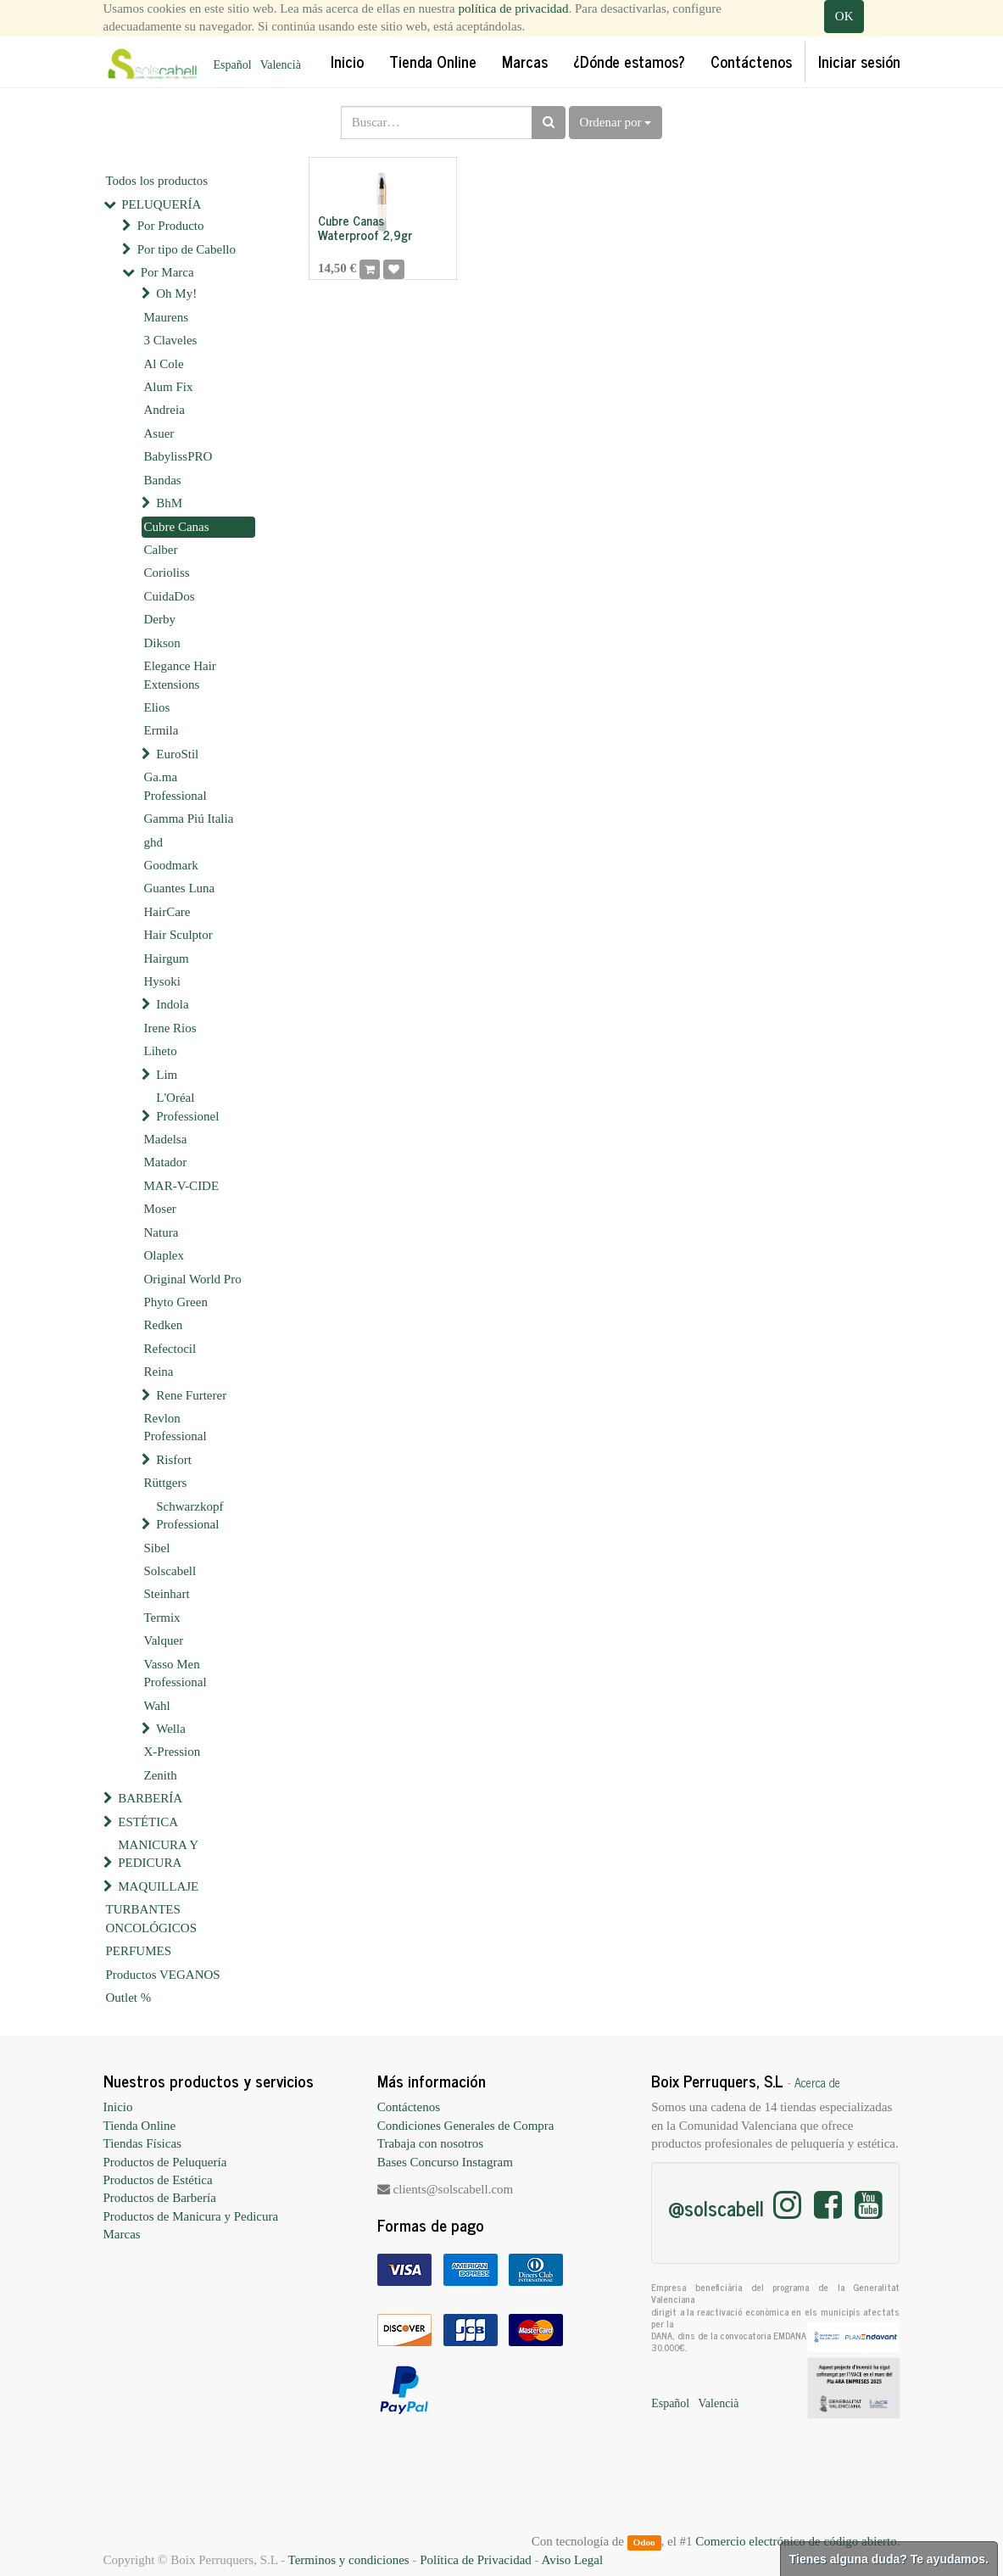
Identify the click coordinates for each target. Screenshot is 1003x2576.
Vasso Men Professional (175, 1673)
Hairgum (166, 958)
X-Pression (172, 1751)
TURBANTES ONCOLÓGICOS (152, 1918)
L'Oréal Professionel (187, 1106)
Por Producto (170, 225)
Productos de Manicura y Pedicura (191, 2216)
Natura (161, 1232)
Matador (165, 1162)
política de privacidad (514, 8)
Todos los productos (157, 180)
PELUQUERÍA (161, 204)
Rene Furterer (191, 1395)
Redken (163, 1325)
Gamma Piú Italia (189, 818)
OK (844, 16)
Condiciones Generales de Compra (465, 2125)
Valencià (280, 65)
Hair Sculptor (178, 935)
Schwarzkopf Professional (189, 1515)
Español (233, 65)
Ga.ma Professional (175, 786)
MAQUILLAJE (158, 1886)
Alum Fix (168, 387)
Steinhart (167, 1594)
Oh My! (176, 293)
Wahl (157, 1706)
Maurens (166, 317)
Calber (161, 549)
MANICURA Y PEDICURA (158, 1853)
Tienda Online (139, 2125)
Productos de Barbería (159, 2197)
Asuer (159, 433)
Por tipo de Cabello (186, 249)
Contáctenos (408, 2107)
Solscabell (170, 1571)
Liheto (160, 1051)
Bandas (162, 480)
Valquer (164, 1640)
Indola (172, 1004)
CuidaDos (169, 596)
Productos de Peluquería (165, 2162)
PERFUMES (139, 1951)
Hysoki (162, 981)
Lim (166, 1074)
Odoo (643, 2542)
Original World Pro (193, 1279)
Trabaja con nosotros (430, 2143)
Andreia (164, 409)
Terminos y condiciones (349, 2560)
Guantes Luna (179, 888)
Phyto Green (176, 1302)
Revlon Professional (175, 1427)
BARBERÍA (150, 1798)
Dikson (162, 643)
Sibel (157, 1548)
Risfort (174, 1460)
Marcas (122, 2234)
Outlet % (129, 1997)
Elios (157, 707)
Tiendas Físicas (142, 2143)
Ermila (161, 730)
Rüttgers (165, 1482)
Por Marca (167, 272)
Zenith (160, 1775)
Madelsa (165, 1139)
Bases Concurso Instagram (445, 2162)
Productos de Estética (158, 2180)
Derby (160, 619)
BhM (169, 503)
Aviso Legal (572, 2560)
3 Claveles (171, 340)
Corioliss (167, 572)
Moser (160, 1208)
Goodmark (171, 865)
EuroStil (177, 754)
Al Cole (164, 364)
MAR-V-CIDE (182, 1186)
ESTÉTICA (148, 1822)
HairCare (167, 912)
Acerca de (817, 2082)
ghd (154, 842)
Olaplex (164, 1255)
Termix (162, 1617)
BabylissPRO (178, 456)
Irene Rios (170, 1028)
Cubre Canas (176, 527)
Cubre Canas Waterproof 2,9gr (365, 227)
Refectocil (170, 1348)
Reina (159, 1371)
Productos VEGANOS (163, 1974)
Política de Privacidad (476, 2560)
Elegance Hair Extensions (180, 674)
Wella (171, 1728)
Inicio (118, 2107)
